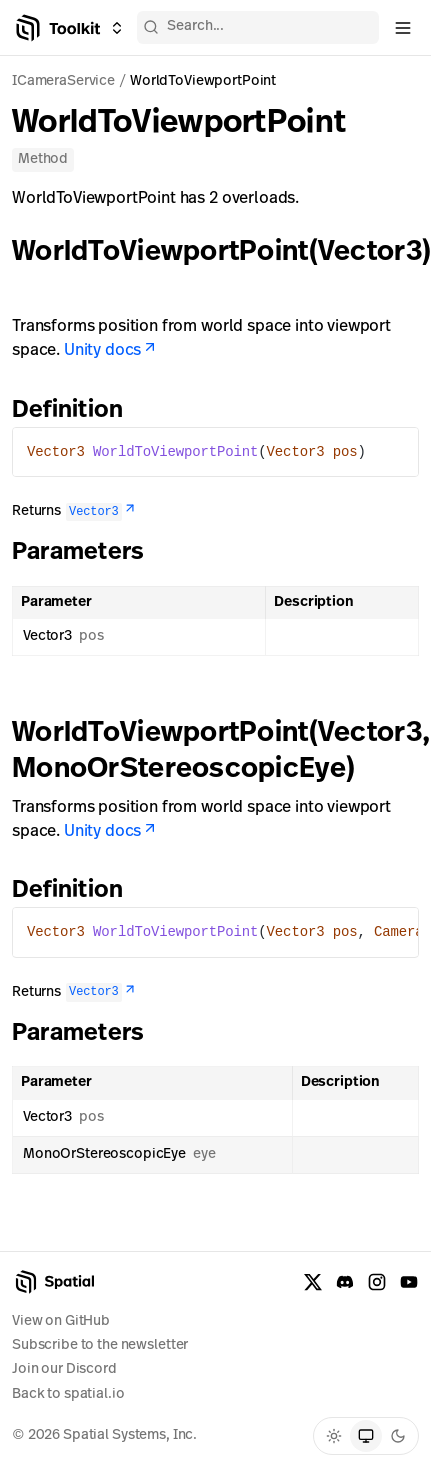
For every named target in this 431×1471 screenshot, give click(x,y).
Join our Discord (64, 1369)
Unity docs (111, 351)
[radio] (334, 1436)
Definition (79, 411)
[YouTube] (409, 1282)
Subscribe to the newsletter (100, 1345)
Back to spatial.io (68, 1394)
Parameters (89, 553)
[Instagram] (377, 1282)
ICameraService (63, 81)
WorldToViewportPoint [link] (203, 81)
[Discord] (345, 1282)
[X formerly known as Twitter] (313, 1282)
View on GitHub (61, 1321)
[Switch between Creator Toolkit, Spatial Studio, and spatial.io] (117, 28)
